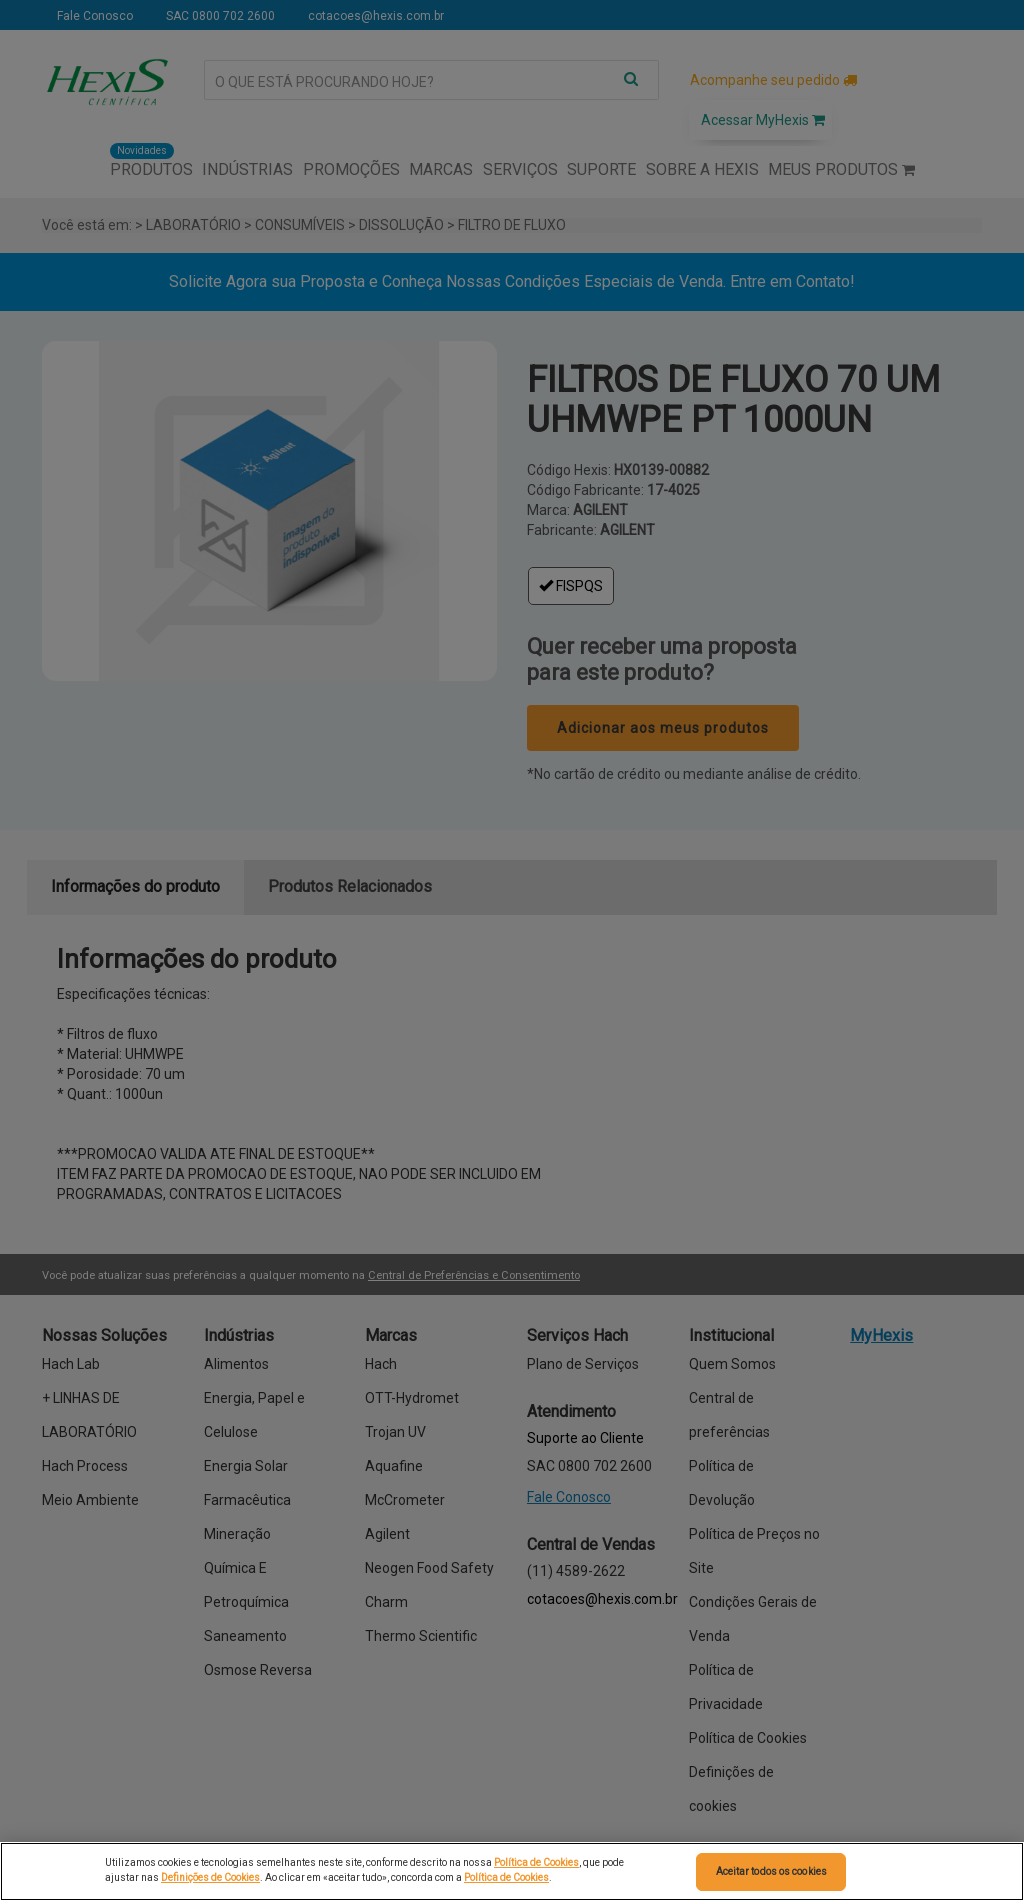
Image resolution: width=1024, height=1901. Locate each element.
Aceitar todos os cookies (771, 1871)
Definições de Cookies (210, 1877)
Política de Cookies (536, 1862)
